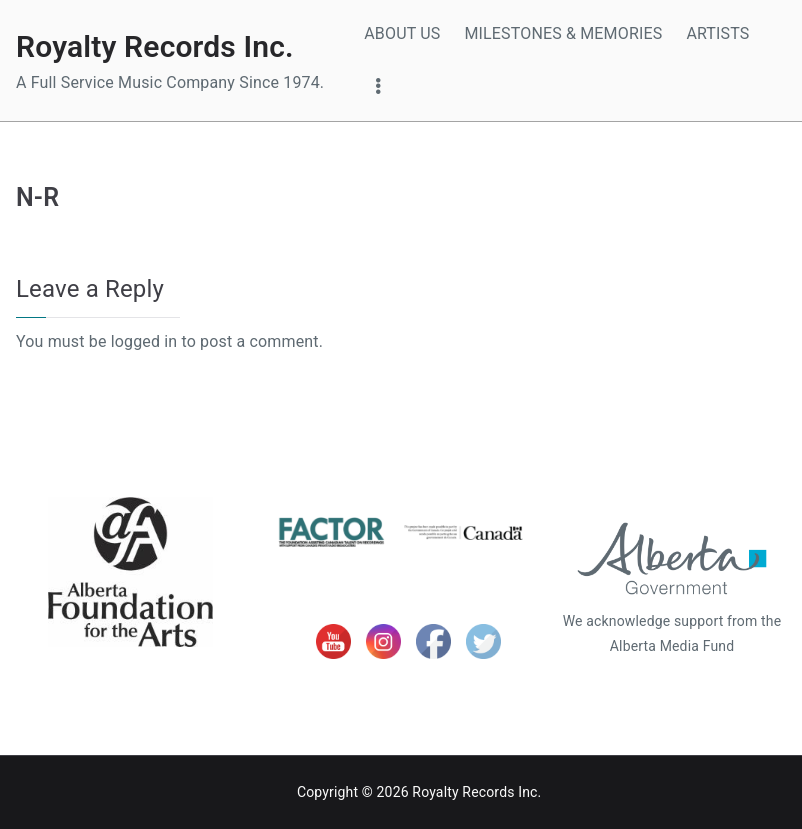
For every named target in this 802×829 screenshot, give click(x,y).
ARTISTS (717, 33)
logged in (144, 341)
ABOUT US (402, 33)
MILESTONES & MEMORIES (563, 33)
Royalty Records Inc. (155, 46)
